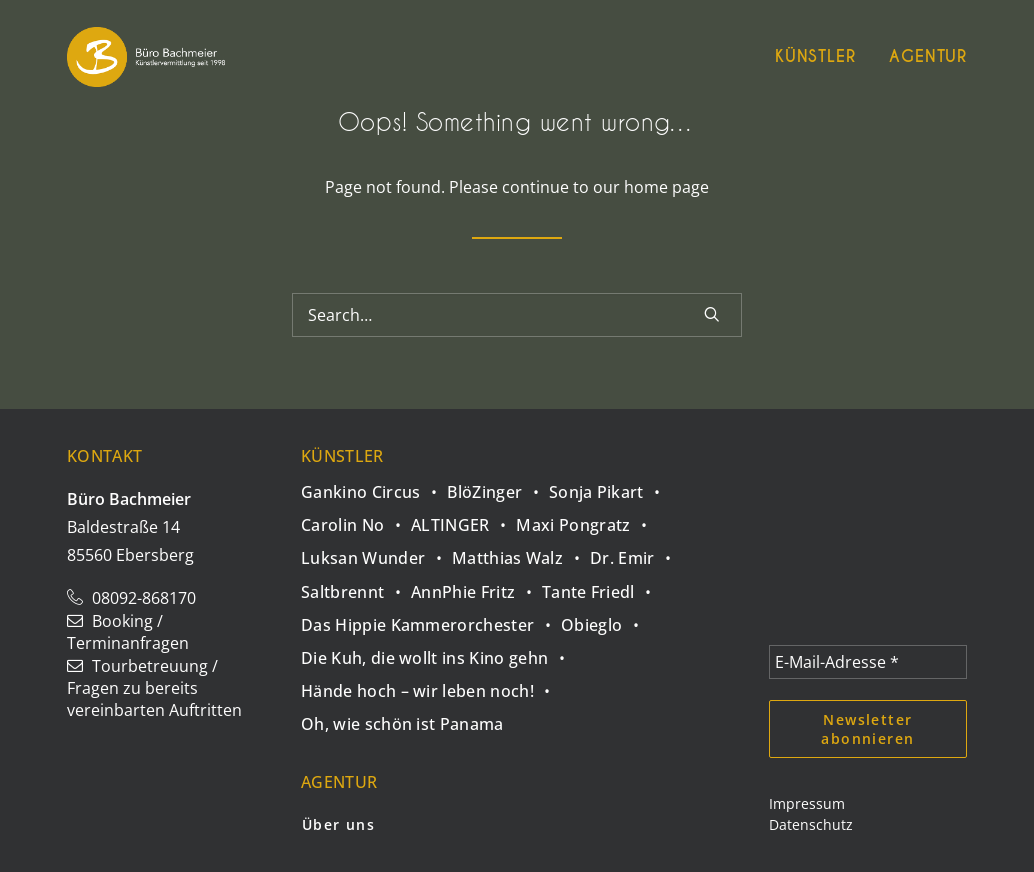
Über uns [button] (338, 824)
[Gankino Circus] (374, 488)
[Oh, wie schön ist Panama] (402, 718)
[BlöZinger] (498, 486)
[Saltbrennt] (356, 585)
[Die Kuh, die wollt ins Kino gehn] (438, 652)
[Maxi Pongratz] (586, 519)
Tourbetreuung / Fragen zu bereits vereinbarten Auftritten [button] (154, 688)
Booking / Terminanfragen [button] (128, 632)
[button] (712, 314)
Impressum (807, 803)
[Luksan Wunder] (376, 552)
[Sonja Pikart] (610, 486)
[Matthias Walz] (521, 552)
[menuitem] (822, 57)
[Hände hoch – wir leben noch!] (431, 685)
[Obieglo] (605, 619)
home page (666, 187)
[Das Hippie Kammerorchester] (431, 619)
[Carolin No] (356, 519)
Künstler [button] (815, 56)
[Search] (517, 315)
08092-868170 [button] (131, 598)
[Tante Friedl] (602, 585)
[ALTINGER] (463, 519)
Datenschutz (811, 824)
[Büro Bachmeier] (146, 57)
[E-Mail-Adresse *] (868, 662)
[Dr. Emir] (635, 552)
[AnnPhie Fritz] (476, 585)
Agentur (928, 56)
